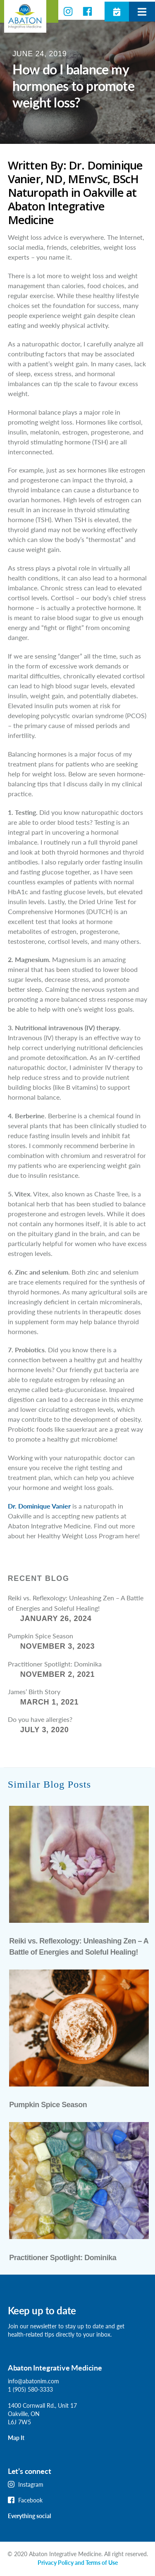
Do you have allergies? (40, 1719)
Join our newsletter (32, 2326)
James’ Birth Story (34, 1691)
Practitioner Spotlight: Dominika (55, 1664)
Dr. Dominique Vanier (39, 1506)
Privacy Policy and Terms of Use (78, 2562)
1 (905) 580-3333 (30, 2389)
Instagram (30, 2484)
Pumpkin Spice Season (40, 1636)
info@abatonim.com (33, 2381)
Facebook (30, 2500)
